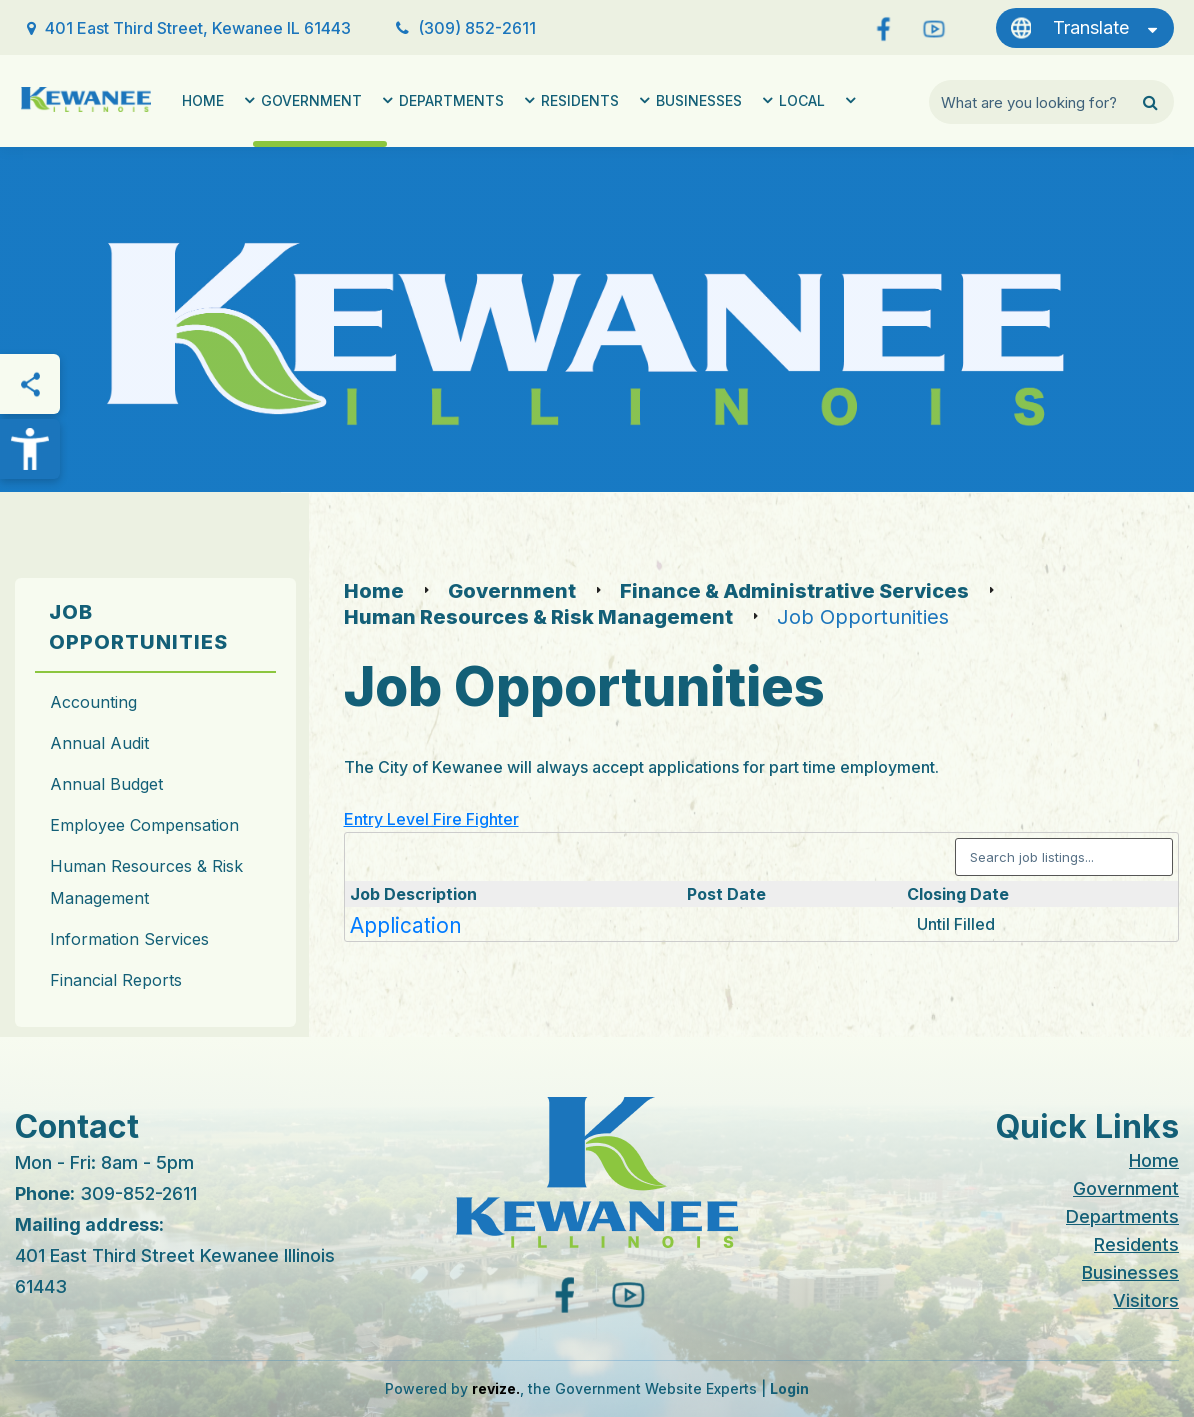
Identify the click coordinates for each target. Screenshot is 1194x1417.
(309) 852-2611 (477, 28)
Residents (580, 100)
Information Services (129, 939)
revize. (496, 1388)
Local (802, 100)
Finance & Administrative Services (794, 591)
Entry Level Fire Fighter (431, 819)
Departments (451, 100)
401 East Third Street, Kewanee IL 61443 (198, 28)
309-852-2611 (138, 1193)
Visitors (1146, 1300)
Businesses (699, 100)
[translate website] (1085, 28)
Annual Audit (99, 743)
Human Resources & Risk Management (146, 882)
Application (406, 925)
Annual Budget (106, 784)
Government (311, 100)
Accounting (93, 702)
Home (203, 100)
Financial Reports (116, 980)
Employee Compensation (144, 825)
